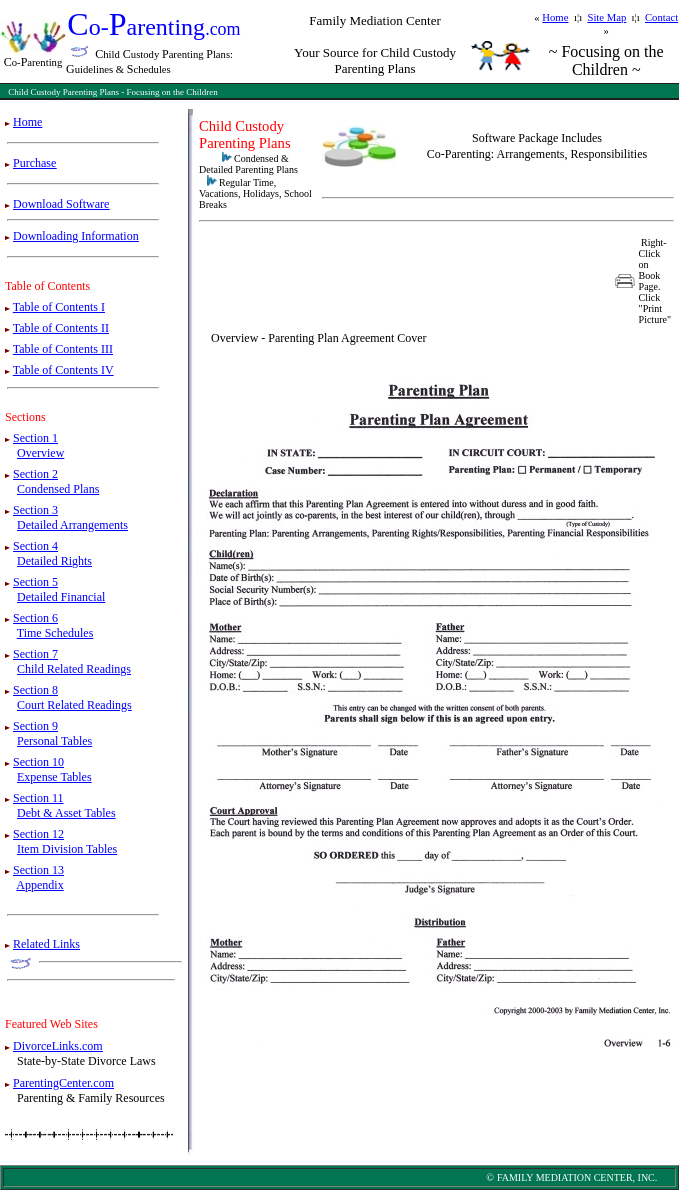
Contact (661, 17)
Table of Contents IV (63, 370)
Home (555, 17)
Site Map (606, 17)
